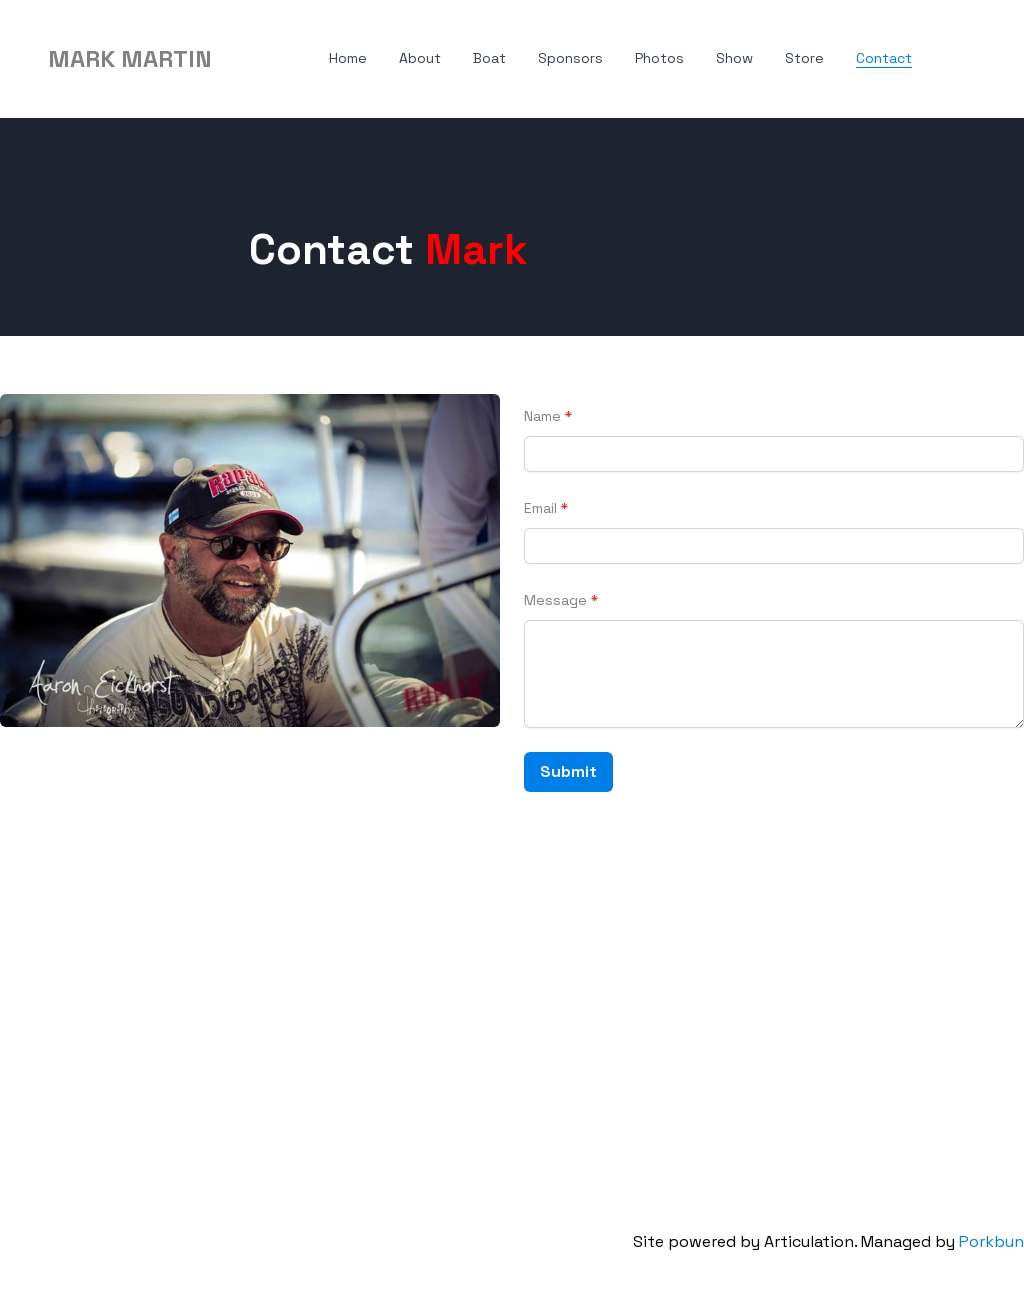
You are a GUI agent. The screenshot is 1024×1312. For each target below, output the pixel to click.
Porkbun (991, 1241)
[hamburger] (236, 59)
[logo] (130, 59)
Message (555, 600)
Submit (568, 771)
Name (542, 416)
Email (540, 508)
